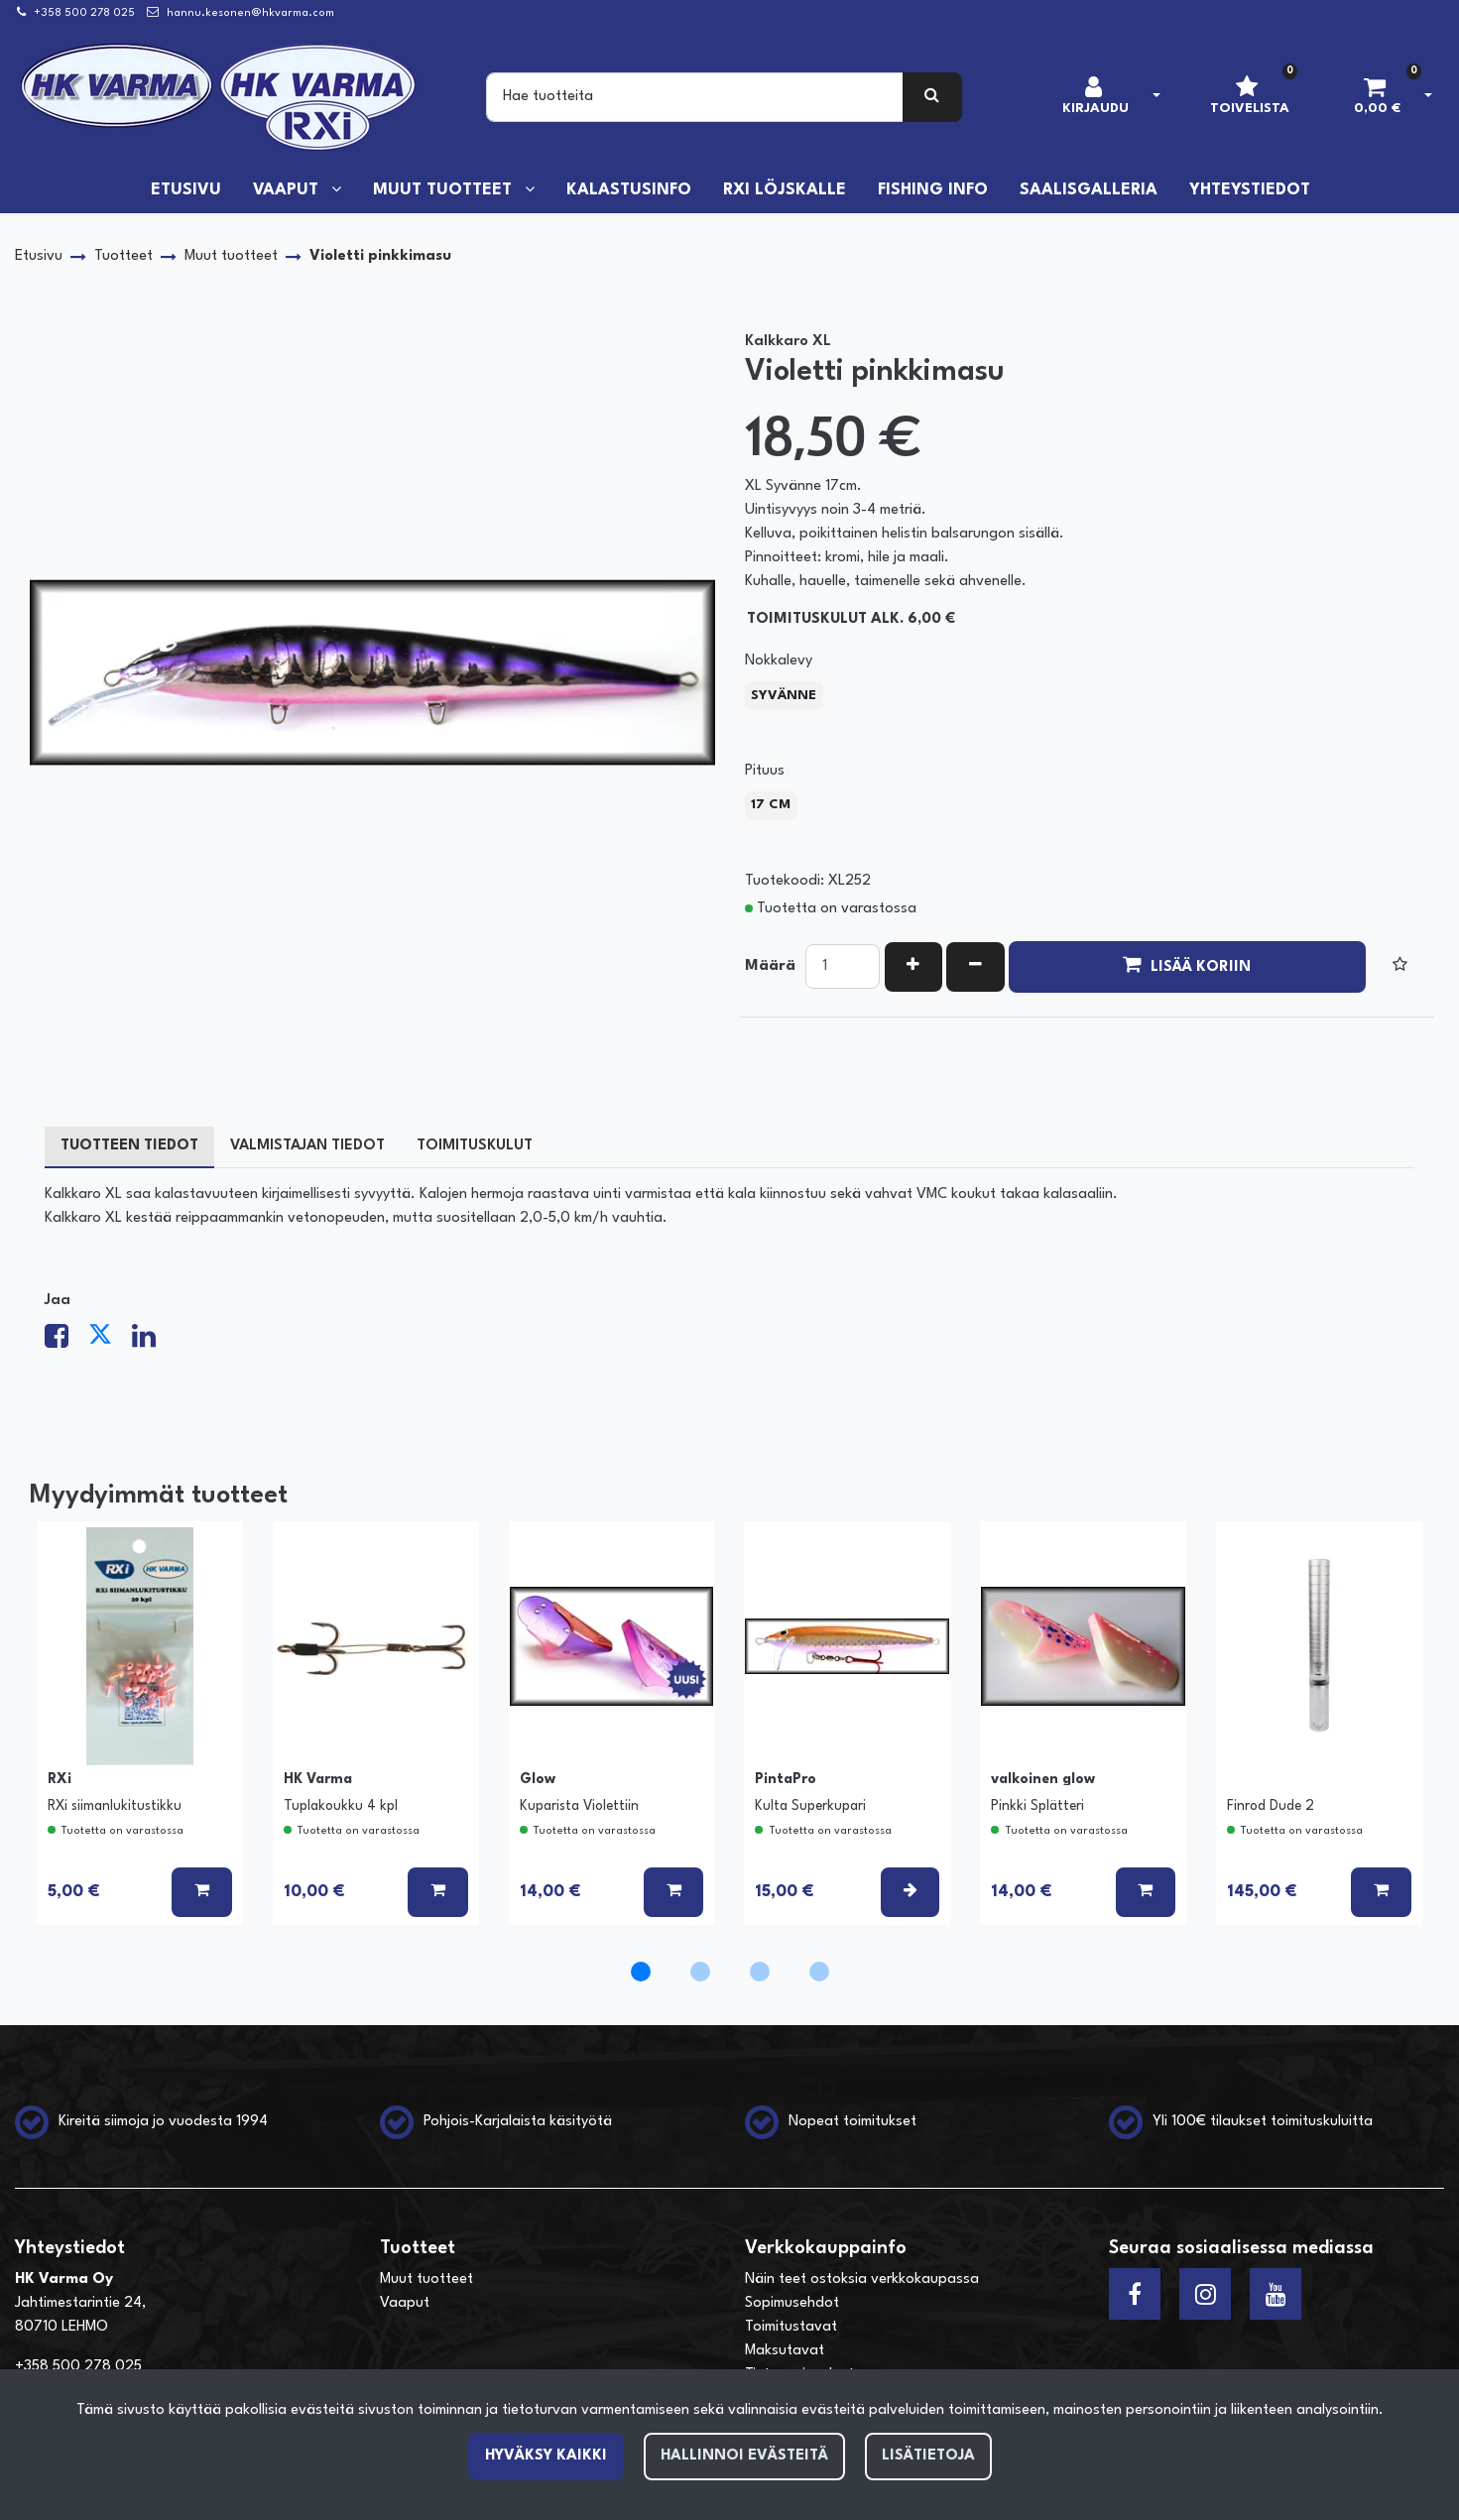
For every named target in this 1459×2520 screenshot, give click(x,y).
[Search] (695, 97)
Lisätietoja (928, 2456)
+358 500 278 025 (84, 13)
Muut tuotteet (445, 190)
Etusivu (186, 190)
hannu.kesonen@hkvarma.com (250, 13)
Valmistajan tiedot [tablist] (307, 1146)
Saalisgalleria (1088, 190)
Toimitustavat (791, 2327)
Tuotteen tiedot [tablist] (129, 1146)
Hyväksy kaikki (546, 2456)
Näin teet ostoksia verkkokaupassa (862, 2279)
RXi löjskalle (784, 190)
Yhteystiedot (1249, 190)
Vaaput (288, 190)
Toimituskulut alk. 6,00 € (851, 619)
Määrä (770, 966)
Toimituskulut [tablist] (475, 1146)
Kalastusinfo (628, 190)
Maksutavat (784, 2350)
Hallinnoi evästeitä (744, 2456)
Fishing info (933, 190)
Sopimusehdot (792, 2303)
